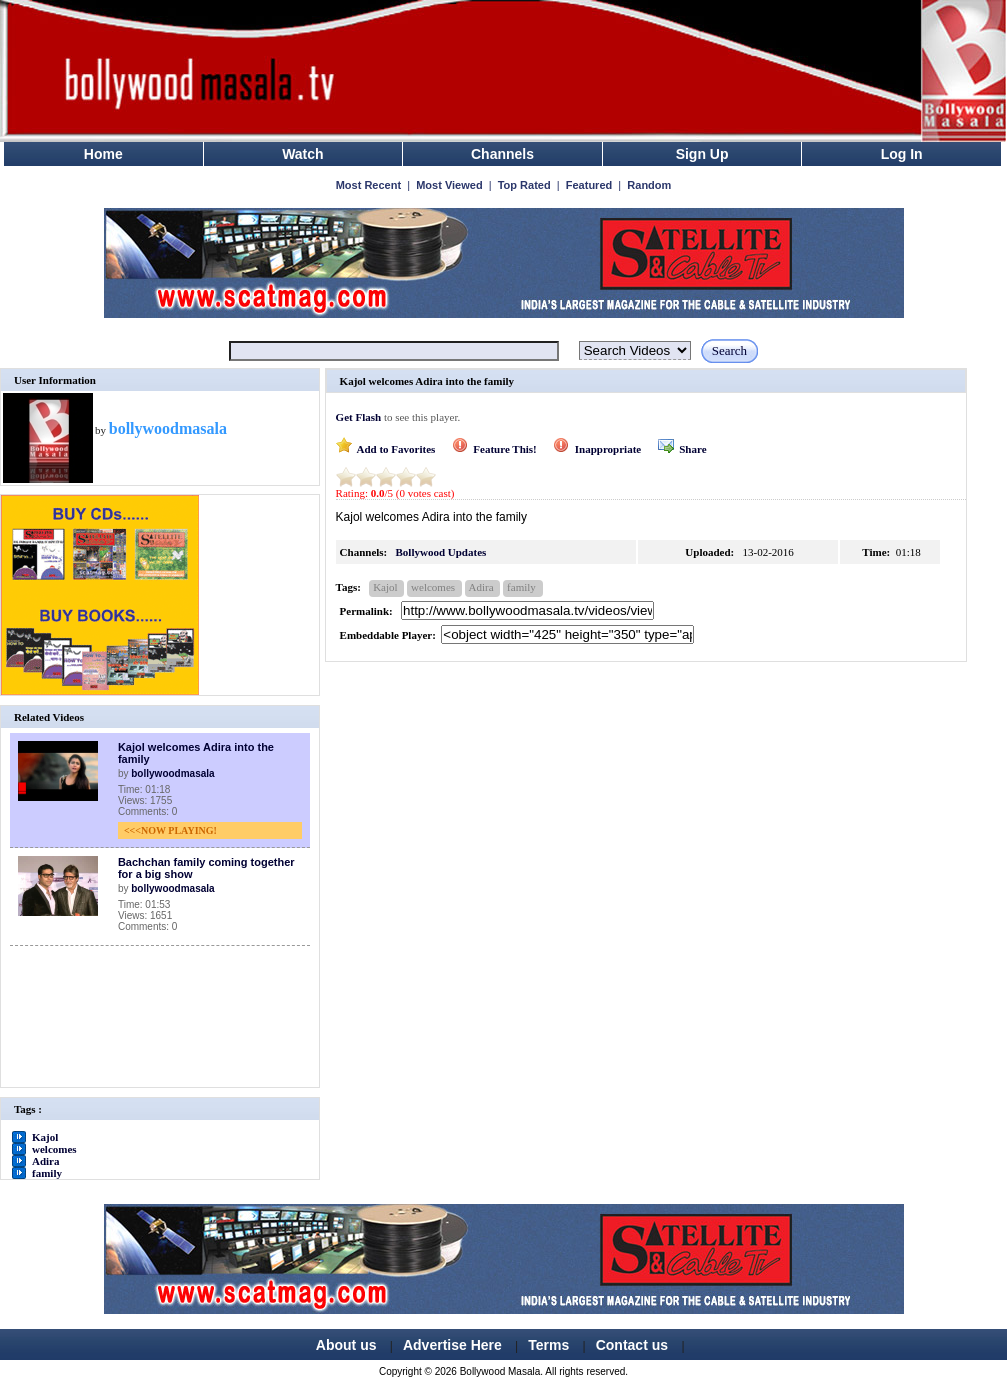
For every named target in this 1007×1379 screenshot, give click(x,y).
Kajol (45, 1137)
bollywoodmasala (172, 773)
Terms (548, 1345)
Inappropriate (597, 449)
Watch (302, 154)
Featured (589, 185)
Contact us (632, 1345)
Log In (902, 154)
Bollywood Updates (441, 552)
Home (103, 154)
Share (682, 449)
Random (649, 185)
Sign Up (702, 154)
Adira (46, 1161)
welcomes (54, 1149)
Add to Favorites (386, 449)
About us (346, 1345)
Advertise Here (452, 1345)
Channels (502, 154)
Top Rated (524, 185)
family (47, 1173)
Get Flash (359, 417)
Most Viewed (449, 185)
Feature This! (494, 449)
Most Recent (368, 185)
